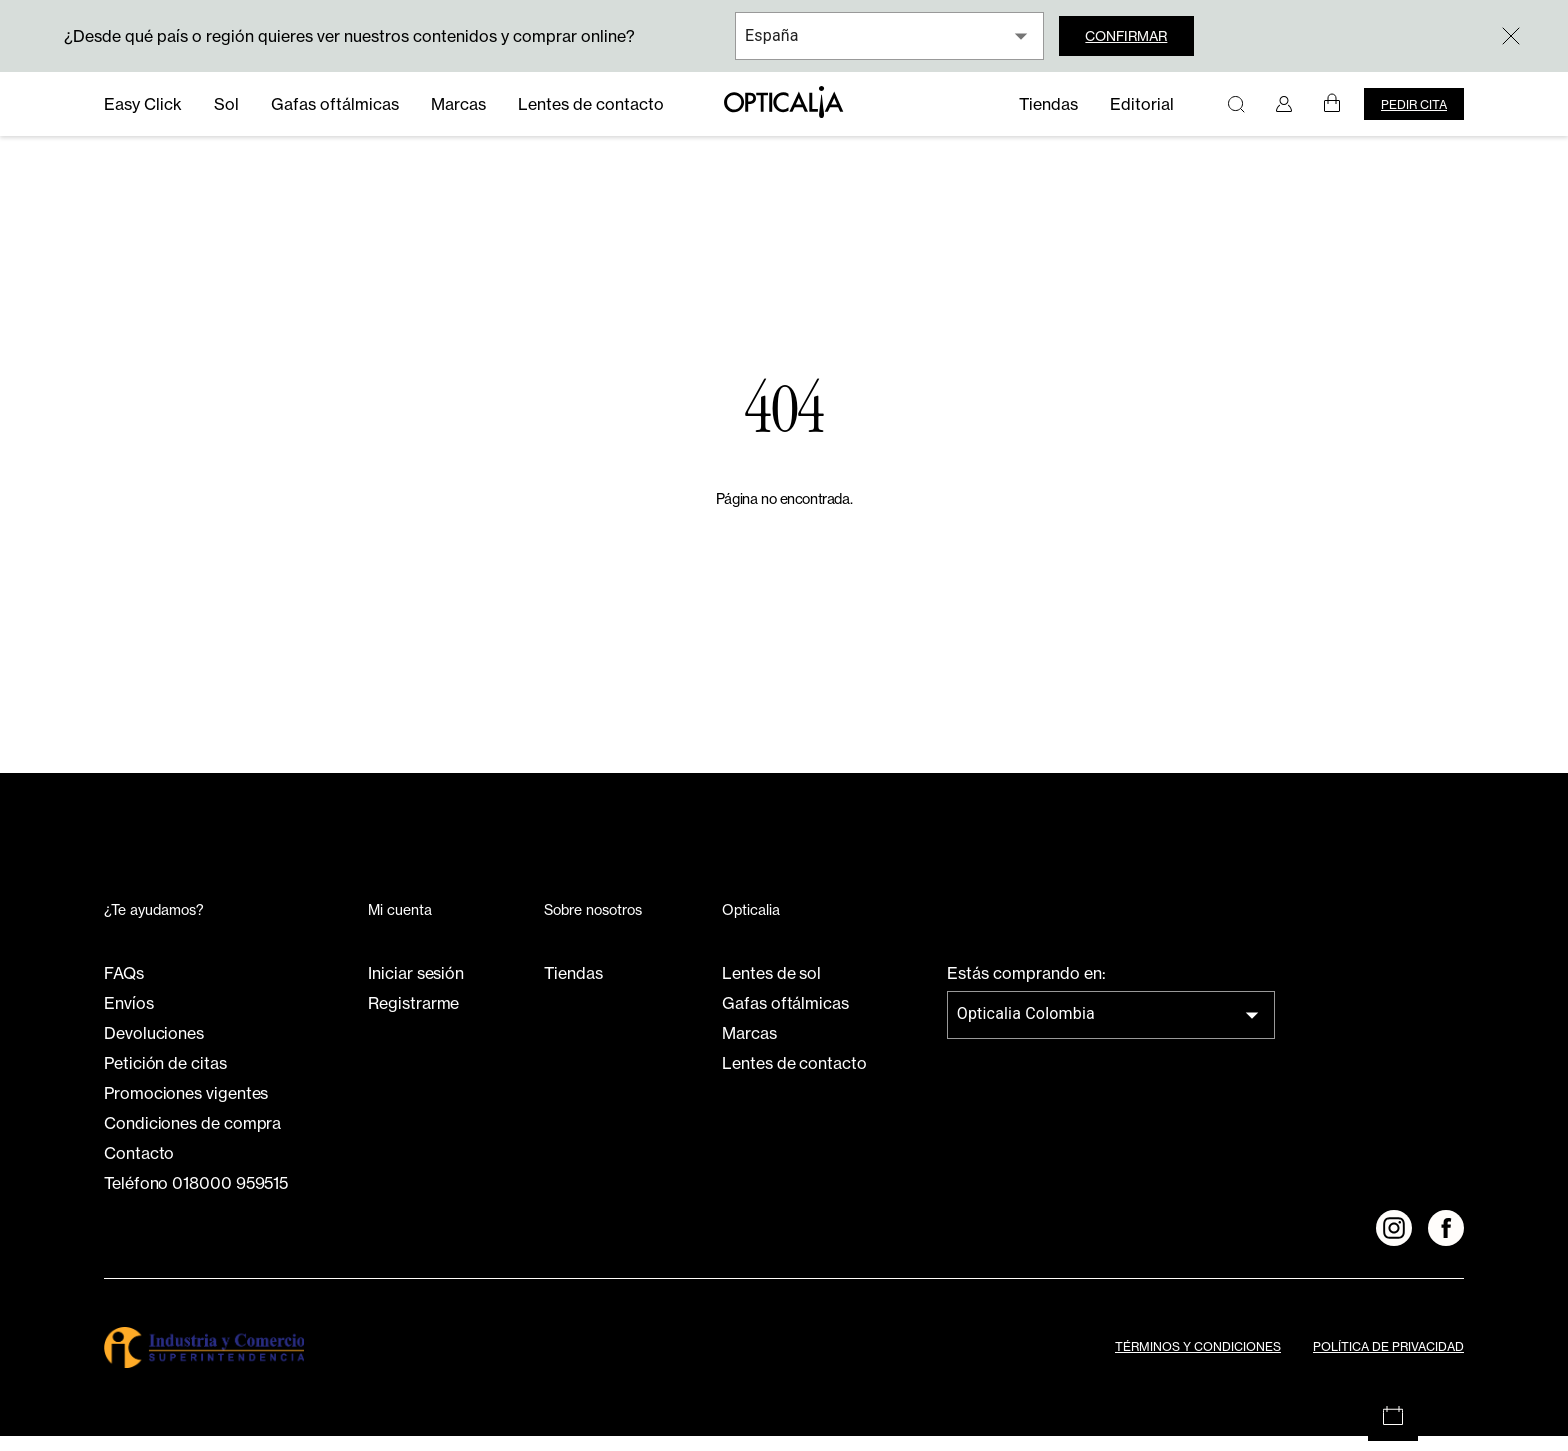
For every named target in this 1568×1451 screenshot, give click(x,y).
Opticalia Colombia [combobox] (1026, 1029)
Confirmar (1139, 36)
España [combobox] (772, 35)
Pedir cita (1414, 104)
